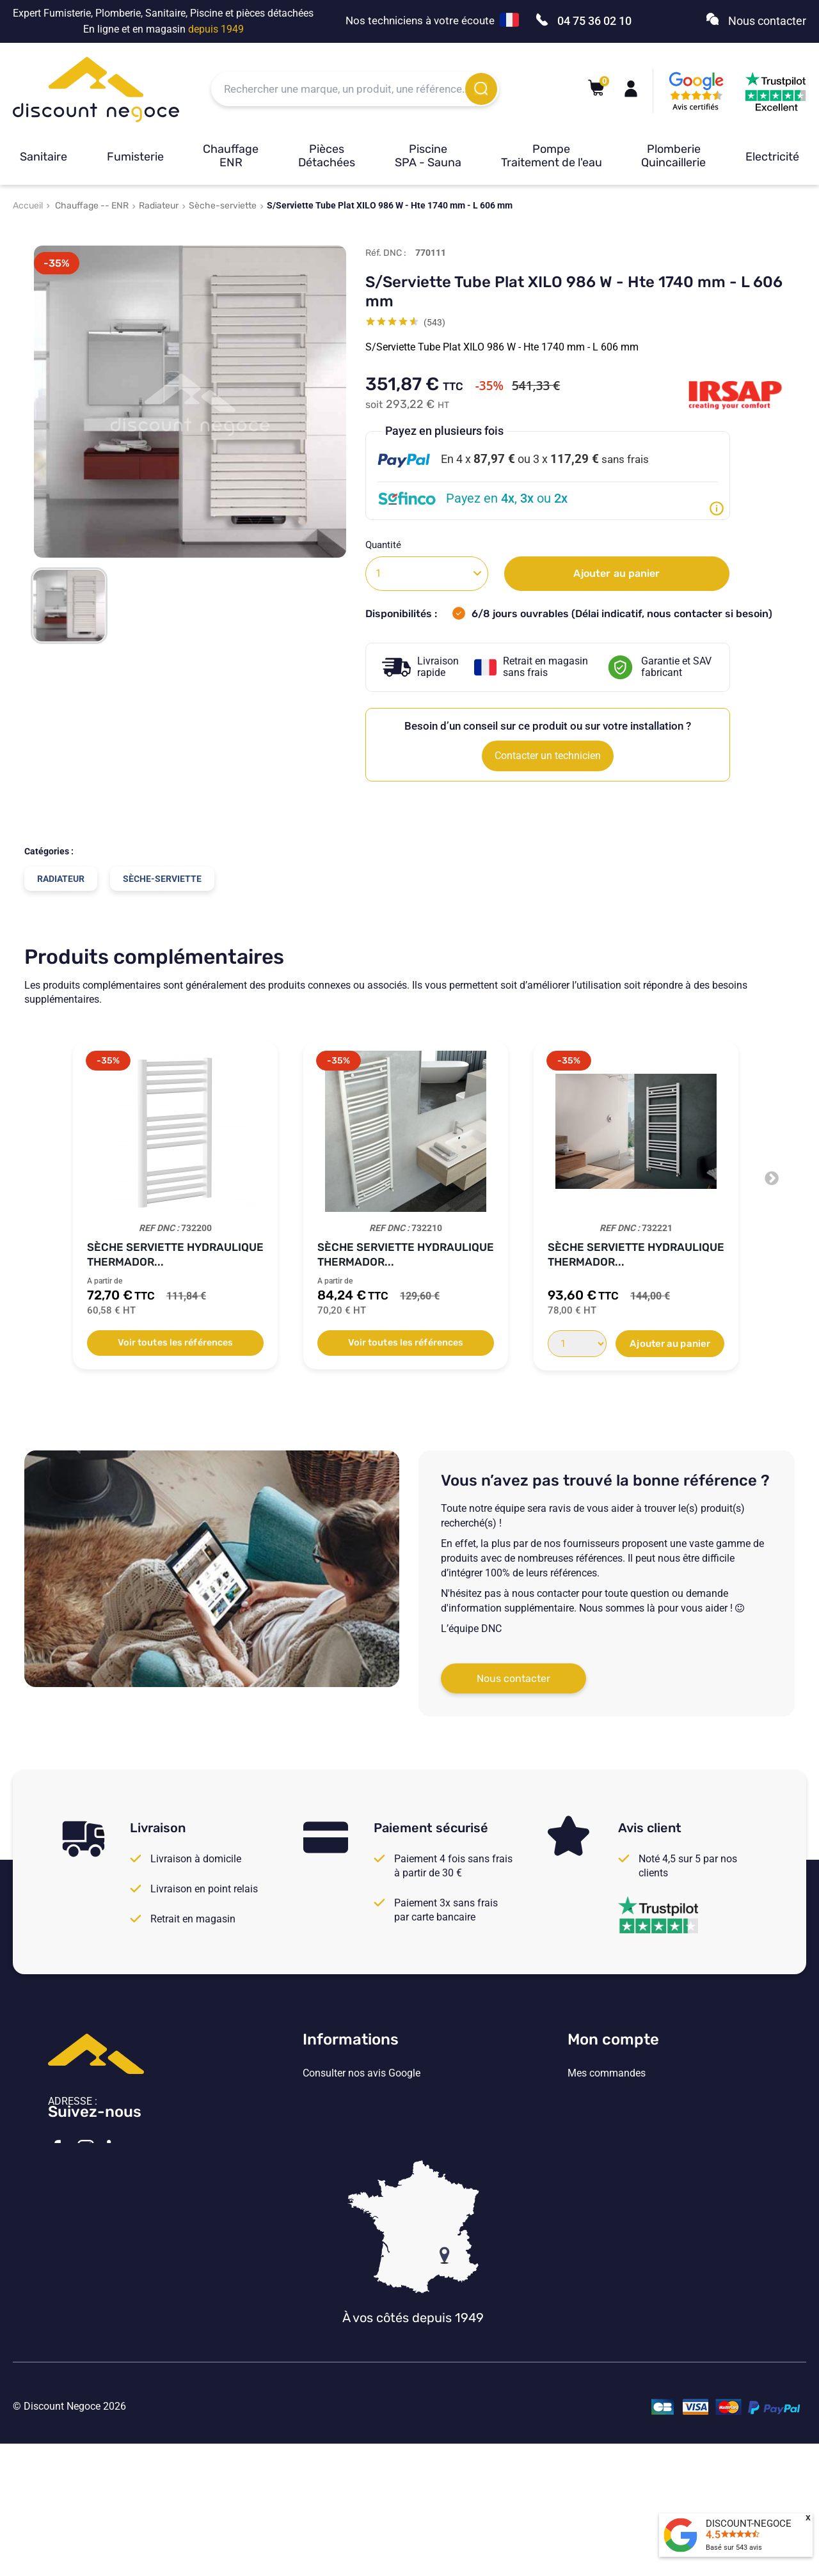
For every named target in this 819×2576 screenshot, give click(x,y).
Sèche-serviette (223, 205)
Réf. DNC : (385, 252)
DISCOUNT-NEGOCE (748, 2523)
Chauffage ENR (230, 155)
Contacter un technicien (548, 756)
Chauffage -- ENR (92, 205)
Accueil (28, 205)
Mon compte (613, 2039)
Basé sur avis (734, 2547)
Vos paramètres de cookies (363, 2178)
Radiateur (159, 205)
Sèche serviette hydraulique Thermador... (175, 1254)
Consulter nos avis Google (361, 2073)
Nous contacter (513, 1678)
